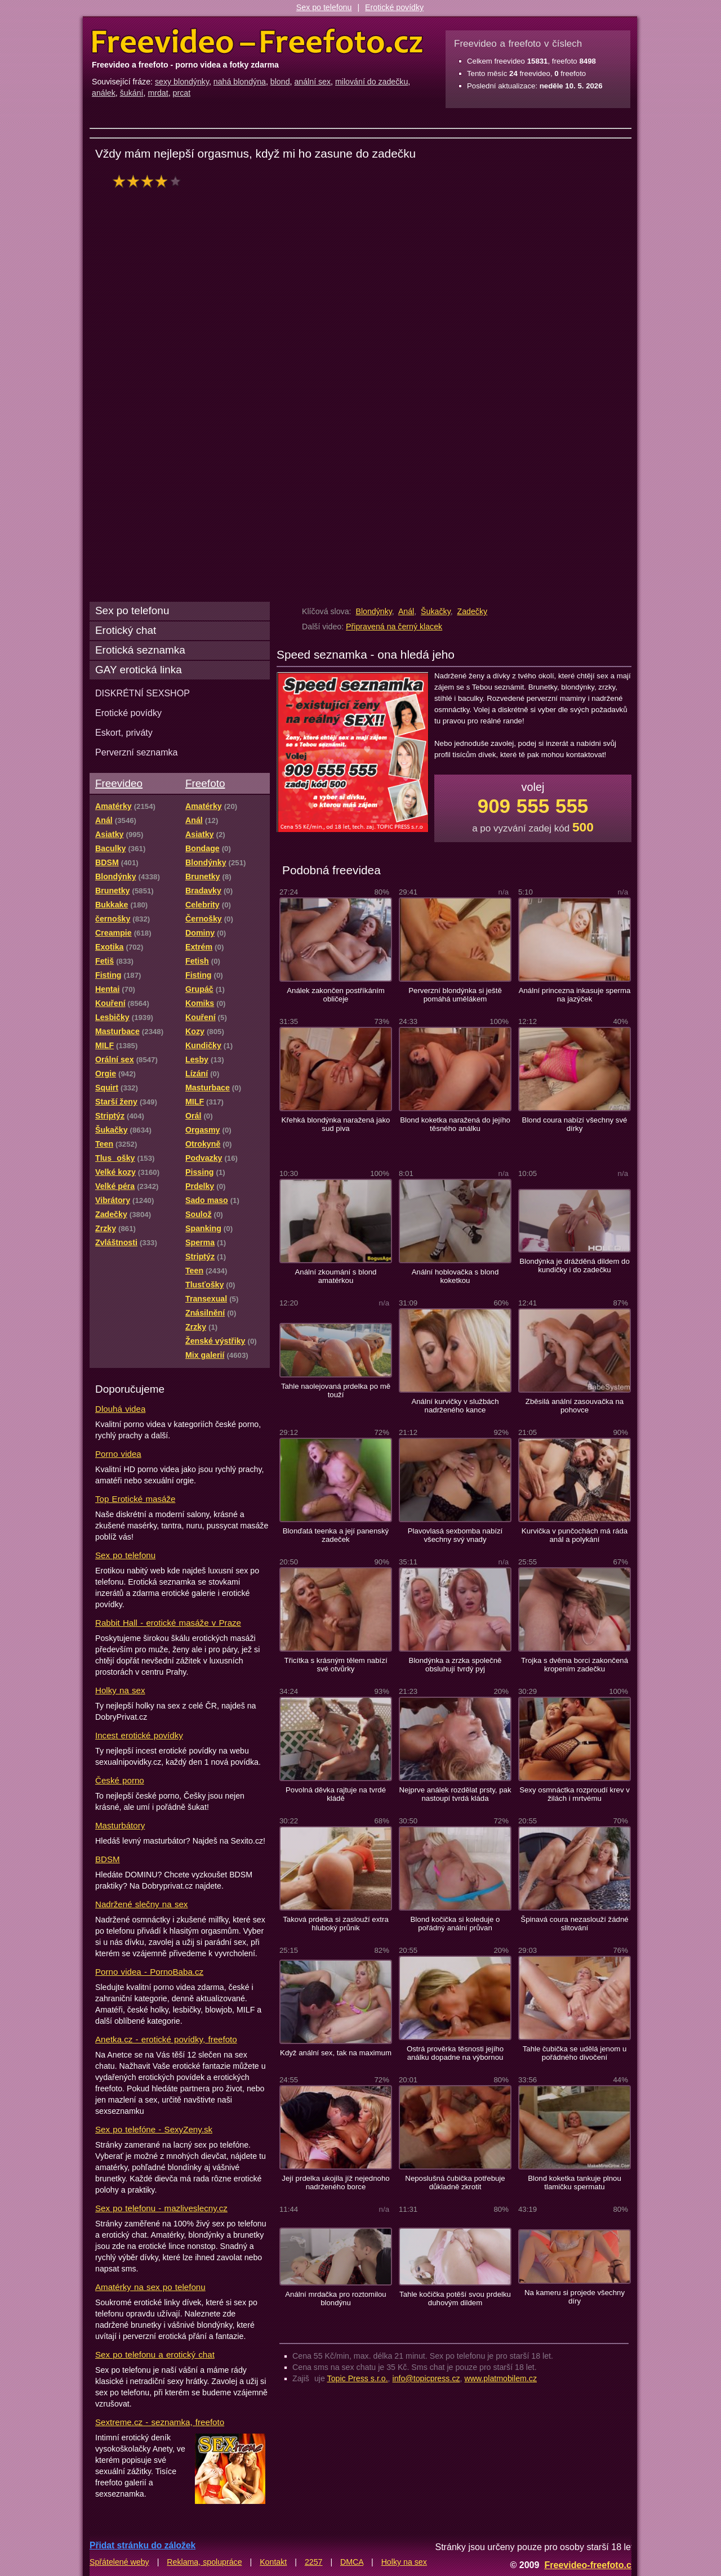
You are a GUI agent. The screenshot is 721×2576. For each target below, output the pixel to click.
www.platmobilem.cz (500, 2378)
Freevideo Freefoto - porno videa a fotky (257, 41)
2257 (314, 2561)
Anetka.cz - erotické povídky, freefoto (166, 2039)
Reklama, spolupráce (204, 2561)
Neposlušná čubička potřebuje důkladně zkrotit (455, 2182)
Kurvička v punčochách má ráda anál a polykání (574, 1535)
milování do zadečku (371, 81)
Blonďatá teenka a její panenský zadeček (336, 1535)
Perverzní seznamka (136, 752)
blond (280, 81)
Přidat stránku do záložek (142, 2545)
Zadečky (472, 611)
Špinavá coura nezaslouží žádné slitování (574, 1923)
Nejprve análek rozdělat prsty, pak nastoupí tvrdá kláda (455, 1794)
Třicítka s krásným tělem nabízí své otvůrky (335, 1664)
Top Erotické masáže (135, 1499)
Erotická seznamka (140, 650)
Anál (406, 611)
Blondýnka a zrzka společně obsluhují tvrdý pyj (455, 1664)
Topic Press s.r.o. (357, 2378)
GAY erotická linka (138, 670)
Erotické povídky (394, 7)
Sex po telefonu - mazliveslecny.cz (161, 2208)
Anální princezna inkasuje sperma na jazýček (575, 994)
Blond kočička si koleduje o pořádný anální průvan (455, 1923)
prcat (182, 92)
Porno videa (118, 1454)
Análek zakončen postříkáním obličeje (336, 994)
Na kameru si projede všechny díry (574, 2296)
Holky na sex (120, 1690)
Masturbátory (120, 1825)
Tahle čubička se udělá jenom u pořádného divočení (575, 2053)
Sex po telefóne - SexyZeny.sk (153, 2129)
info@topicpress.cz (426, 2378)
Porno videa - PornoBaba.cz (149, 1971)
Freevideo (119, 783)
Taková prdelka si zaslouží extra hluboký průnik (336, 1923)
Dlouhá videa (120, 1409)
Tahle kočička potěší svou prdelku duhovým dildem (455, 2298)
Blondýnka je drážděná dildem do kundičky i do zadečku (574, 1265)
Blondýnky (373, 611)
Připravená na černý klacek (394, 626)
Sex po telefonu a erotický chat (155, 2354)
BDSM (107, 1859)
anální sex (312, 81)
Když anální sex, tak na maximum (335, 2053)
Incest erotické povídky (139, 1735)
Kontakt (273, 2561)
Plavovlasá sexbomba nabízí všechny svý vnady (455, 1535)
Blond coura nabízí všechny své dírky (574, 1124)
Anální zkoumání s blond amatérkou (336, 1276)
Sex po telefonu (324, 7)
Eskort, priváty (124, 732)
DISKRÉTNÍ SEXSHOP (142, 693)
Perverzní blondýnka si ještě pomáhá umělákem (455, 994)
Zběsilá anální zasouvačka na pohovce (575, 1405)
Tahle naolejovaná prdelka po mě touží (335, 1390)
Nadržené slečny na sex (141, 1904)
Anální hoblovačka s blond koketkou (455, 1276)
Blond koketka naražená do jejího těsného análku (455, 1124)
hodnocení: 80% (150, 181)
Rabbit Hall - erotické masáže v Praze (168, 1622)
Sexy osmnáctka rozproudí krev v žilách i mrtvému (574, 1794)
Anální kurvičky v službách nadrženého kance (455, 1405)
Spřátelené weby (119, 2561)
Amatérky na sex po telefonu (150, 2287)
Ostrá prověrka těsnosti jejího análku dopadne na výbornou (455, 2053)
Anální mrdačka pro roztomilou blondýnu (335, 2298)
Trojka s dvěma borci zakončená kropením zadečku (574, 1664)
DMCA (351, 2561)
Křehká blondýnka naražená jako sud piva (336, 1124)
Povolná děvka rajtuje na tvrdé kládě (336, 1794)
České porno (119, 1780)
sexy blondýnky (182, 81)
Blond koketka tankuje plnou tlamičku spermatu (574, 2182)
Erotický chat (125, 630)
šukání (132, 92)
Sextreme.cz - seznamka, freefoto (159, 2422)
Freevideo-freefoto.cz (590, 2565)
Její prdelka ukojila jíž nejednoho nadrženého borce (335, 2182)
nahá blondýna (239, 81)
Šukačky (436, 611)
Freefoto (205, 783)
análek (103, 92)
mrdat (158, 92)
